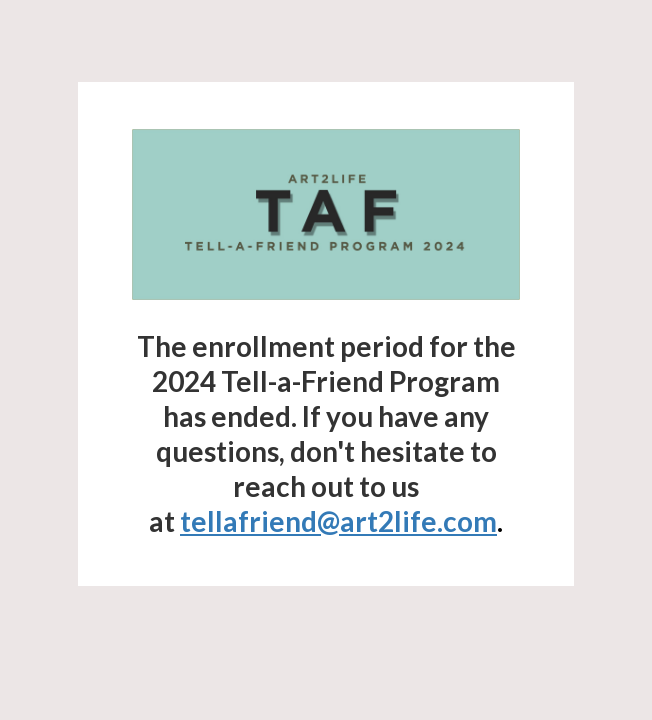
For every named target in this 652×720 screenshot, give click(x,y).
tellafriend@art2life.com (338, 521)
